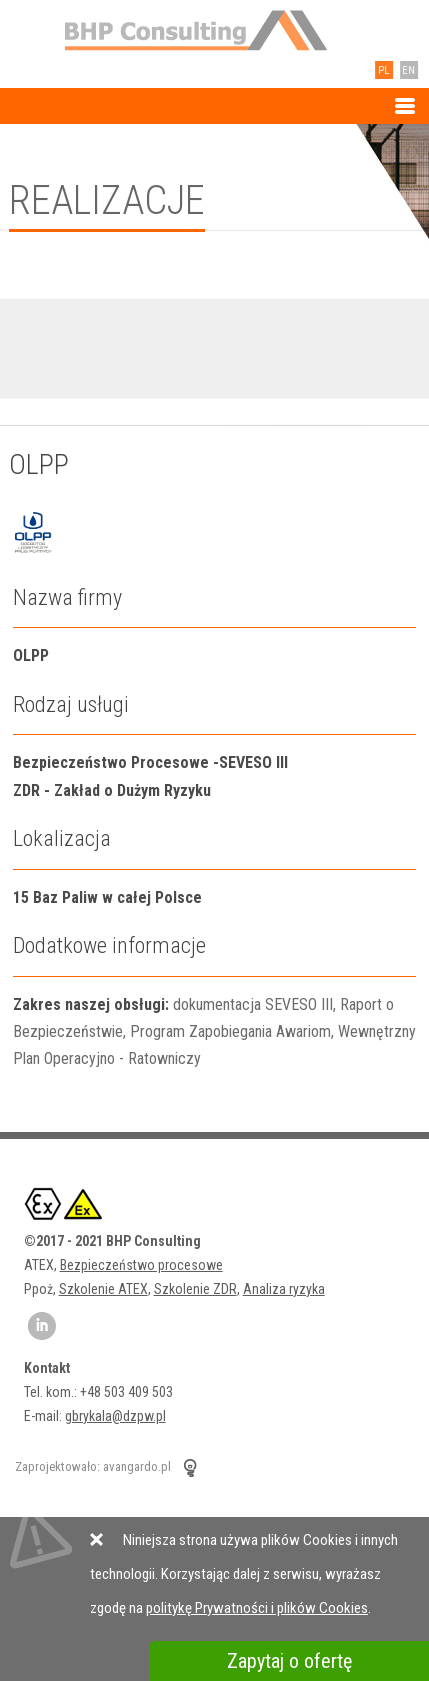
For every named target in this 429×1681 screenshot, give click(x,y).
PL (380, 70)
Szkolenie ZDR (195, 1289)
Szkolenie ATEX (103, 1289)
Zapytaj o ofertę (289, 1661)
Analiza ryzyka (284, 1289)
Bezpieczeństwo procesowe (141, 1265)
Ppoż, (41, 1289)
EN (405, 70)
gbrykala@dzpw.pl (115, 1416)
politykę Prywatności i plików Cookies (257, 1608)
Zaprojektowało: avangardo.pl (93, 1466)
